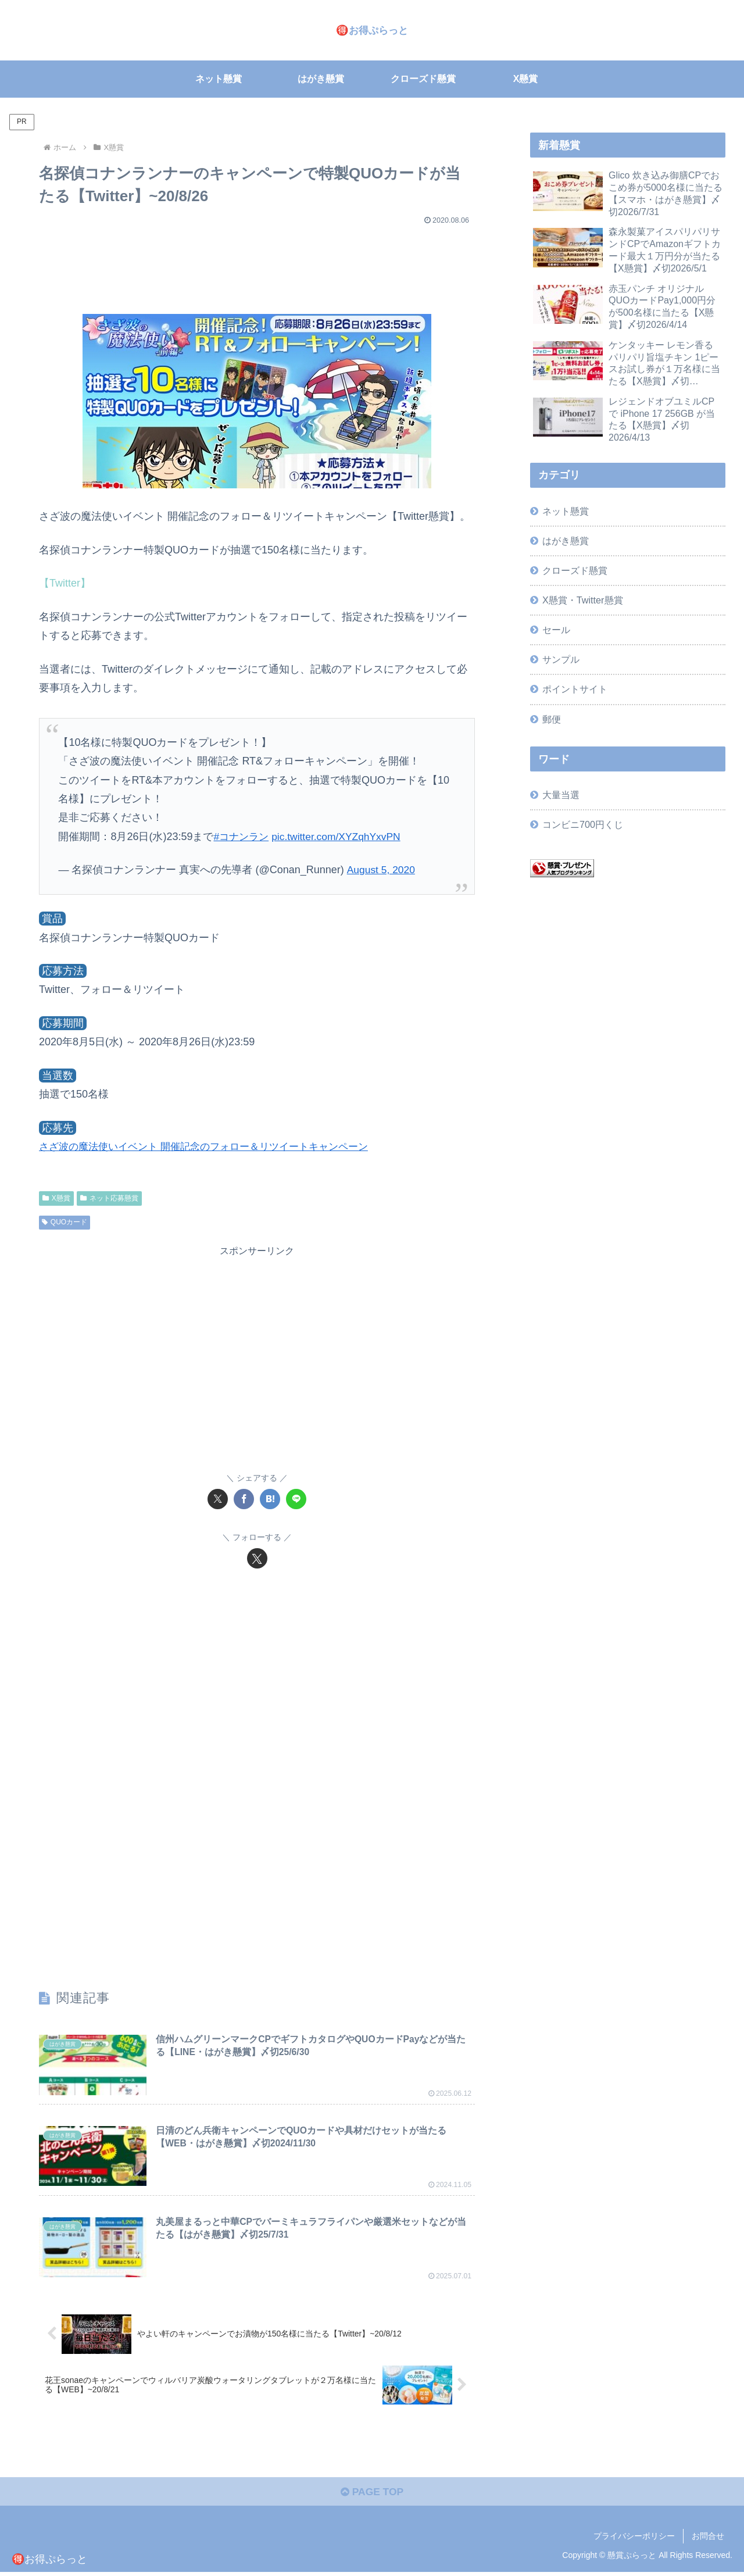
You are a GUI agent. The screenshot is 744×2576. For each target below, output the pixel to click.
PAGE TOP (371, 2495)
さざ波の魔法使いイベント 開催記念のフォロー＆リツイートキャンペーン (213, 1146)
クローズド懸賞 (574, 570)
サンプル (561, 659)
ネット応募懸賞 (109, 1198)
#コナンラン (242, 836)
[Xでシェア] (218, 1499)
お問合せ (708, 2539)
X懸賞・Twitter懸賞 (582, 600)
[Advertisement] (257, 264)
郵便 (551, 719)
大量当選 (561, 794)
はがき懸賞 (565, 540)
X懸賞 (56, 1198)
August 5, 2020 (382, 870)
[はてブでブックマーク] (270, 1499)
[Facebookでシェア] (244, 1499)
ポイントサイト (574, 689)
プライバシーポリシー (634, 2539)
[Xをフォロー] (257, 1558)
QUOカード (64, 1222)
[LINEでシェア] (296, 1499)
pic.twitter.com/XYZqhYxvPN (341, 836)
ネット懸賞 (565, 511)
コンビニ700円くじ (582, 824)
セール (556, 629)
